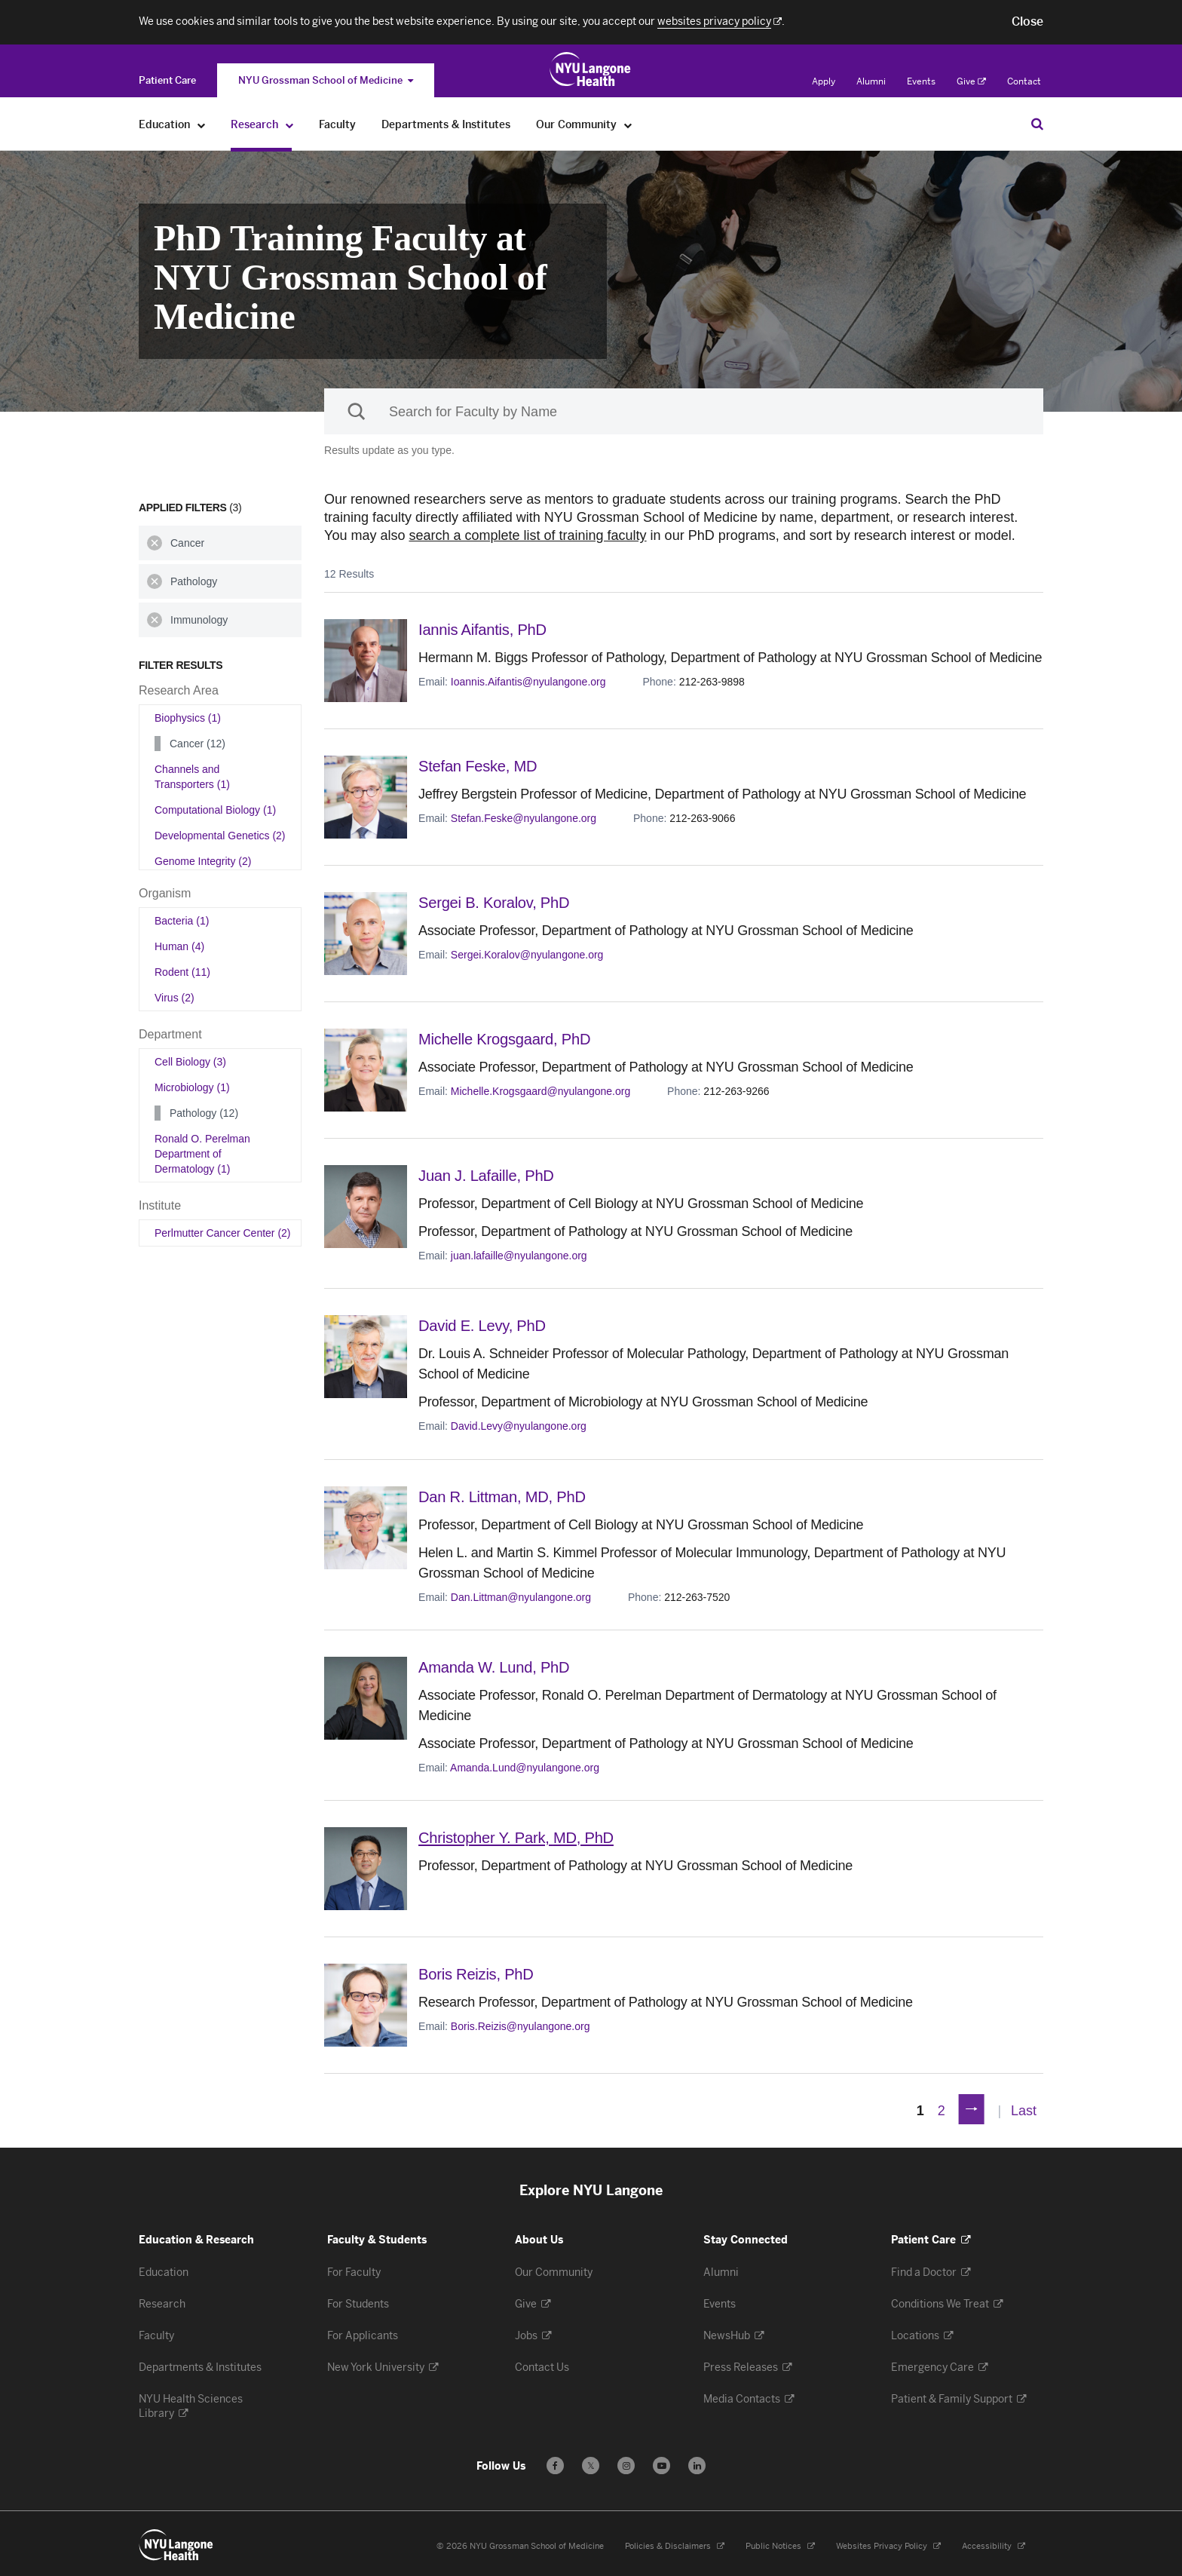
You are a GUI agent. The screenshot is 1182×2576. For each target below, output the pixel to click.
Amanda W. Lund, (497, 1664)
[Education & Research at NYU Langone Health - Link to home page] (590, 69)
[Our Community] (628, 124)
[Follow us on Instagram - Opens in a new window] (626, 2462)
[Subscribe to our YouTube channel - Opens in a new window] (661, 2462)
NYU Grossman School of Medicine (325, 80)
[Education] (201, 124)
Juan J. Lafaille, (488, 1175)
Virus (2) (174, 998)
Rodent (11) (182, 972)
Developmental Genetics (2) (220, 836)
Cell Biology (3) (190, 1062)
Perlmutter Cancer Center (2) (223, 1233)
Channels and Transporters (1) (192, 776)
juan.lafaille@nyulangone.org (519, 1255)
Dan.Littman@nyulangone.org (521, 1595)
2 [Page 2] (941, 2107)
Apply (823, 81)
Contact (1024, 81)
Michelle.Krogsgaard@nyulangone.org (540, 1090)
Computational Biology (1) (215, 810)
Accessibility (993, 2543)
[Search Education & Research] (1037, 123)
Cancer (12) (197, 744)
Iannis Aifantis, (485, 629)
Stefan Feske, (480, 765)
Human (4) (179, 946)
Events (921, 81)
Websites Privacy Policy (888, 2543)
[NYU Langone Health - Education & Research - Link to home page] (176, 2542)
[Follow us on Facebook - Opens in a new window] (555, 2462)
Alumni (871, 81)
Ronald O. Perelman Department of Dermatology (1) (202, 1154)
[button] (1027, 22)
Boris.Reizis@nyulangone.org (520, 2022)
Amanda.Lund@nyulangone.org (524, 1765)
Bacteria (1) (182, 921)
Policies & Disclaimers (674, 2543)
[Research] (289, 124)
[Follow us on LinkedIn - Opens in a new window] (697, 2462)
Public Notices (780, 2543)
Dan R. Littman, (505, 1495)
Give (971, 81)
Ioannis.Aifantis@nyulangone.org (528, 681)
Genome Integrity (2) (203, 861)
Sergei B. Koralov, (497, 902)
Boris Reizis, (478, 1971)
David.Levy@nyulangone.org (518, 1424)
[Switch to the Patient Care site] (167, 80)
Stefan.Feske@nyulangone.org (523, 817)
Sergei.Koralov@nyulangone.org (527, 954)
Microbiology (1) (192, 1087)
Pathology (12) (204, 1113)
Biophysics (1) (188, 718)
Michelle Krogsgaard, (508, 1038)
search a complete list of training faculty (527, 535)
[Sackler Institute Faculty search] (683, 411)
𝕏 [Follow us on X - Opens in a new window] (590, 2464)
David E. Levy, (484, 1324)
